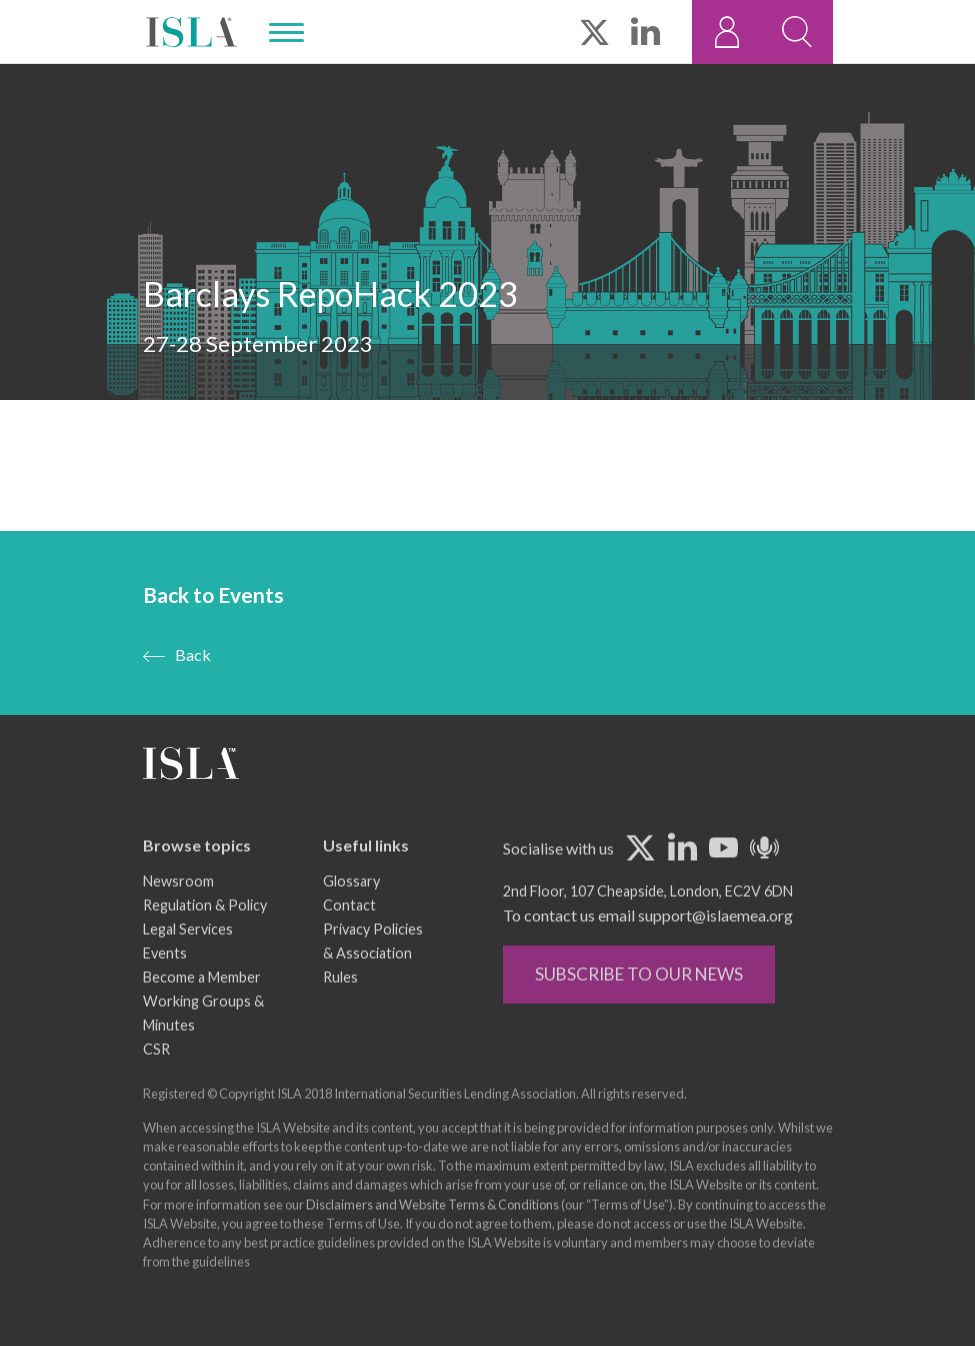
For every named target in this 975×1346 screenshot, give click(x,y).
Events (165, 983)
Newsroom (178, 911)
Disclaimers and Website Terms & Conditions (432, 1235)
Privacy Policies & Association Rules (373, 983)
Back (193, 654)
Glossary (351, 911)
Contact (349, 935)
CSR (156, 1079)
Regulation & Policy (205, 935)
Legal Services (188, 959)
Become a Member (202, 1007)
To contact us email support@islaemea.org (648, 945)
